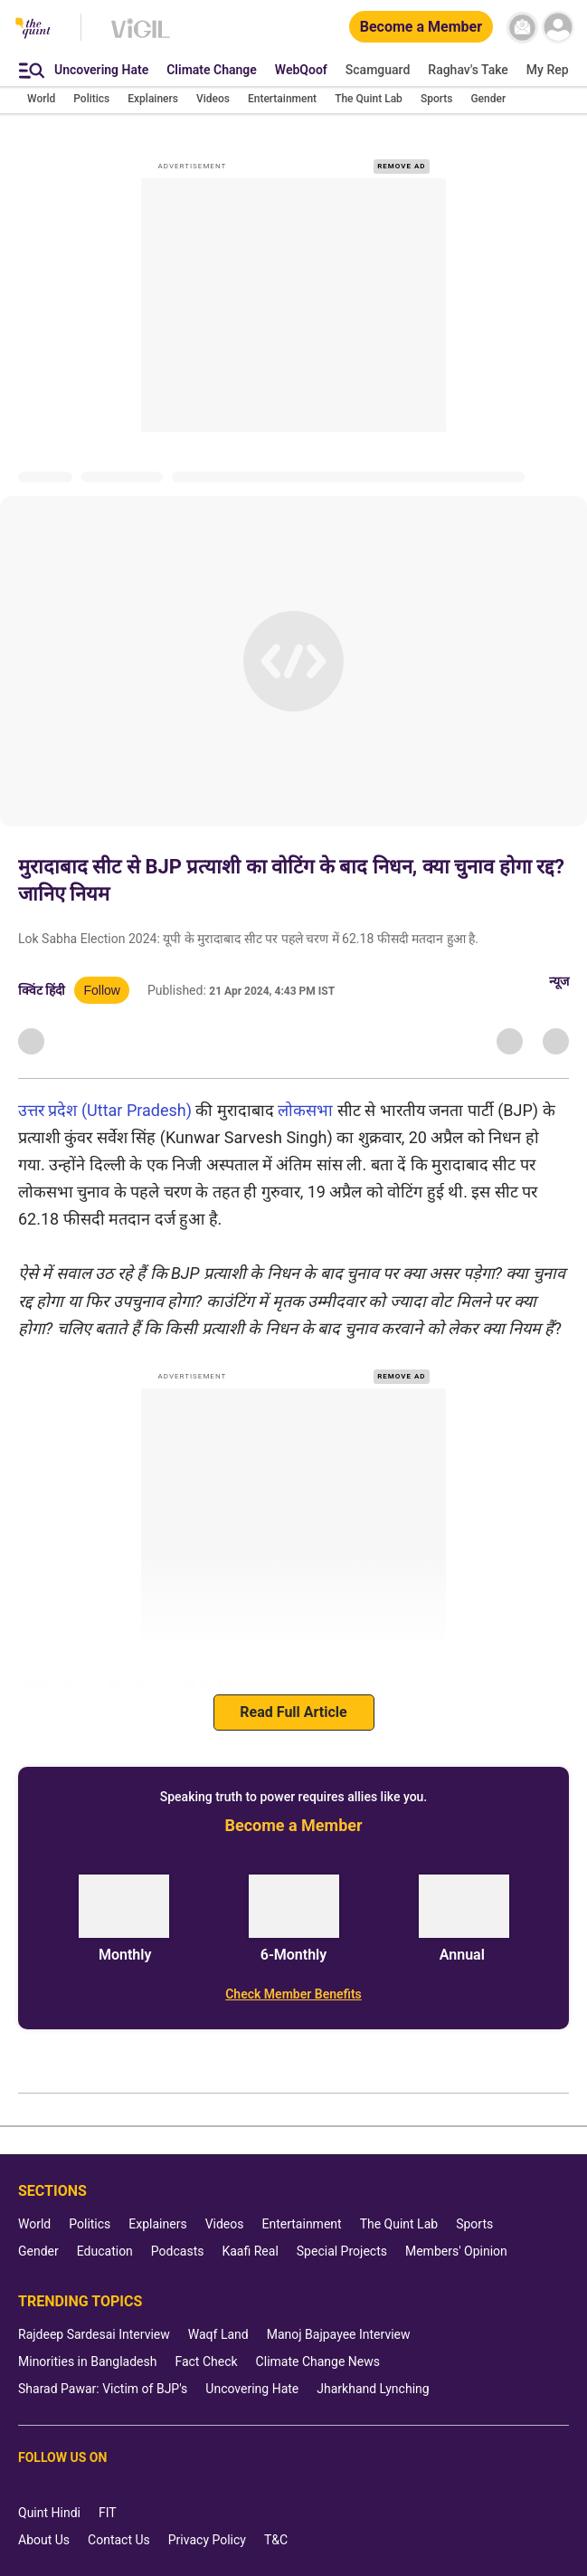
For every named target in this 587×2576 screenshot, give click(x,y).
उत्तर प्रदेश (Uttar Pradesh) (105, 1110)
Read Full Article (293, 1712)
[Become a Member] (421, 27)
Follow (101, 990)
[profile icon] (557, 27)
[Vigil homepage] (140, 37)
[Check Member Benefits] (293, 1994)
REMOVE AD (401, 166)
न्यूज (559, 981)
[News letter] (522, 27)
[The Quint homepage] (33, 29)
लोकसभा (305, 1110)
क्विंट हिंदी (41, 990)
